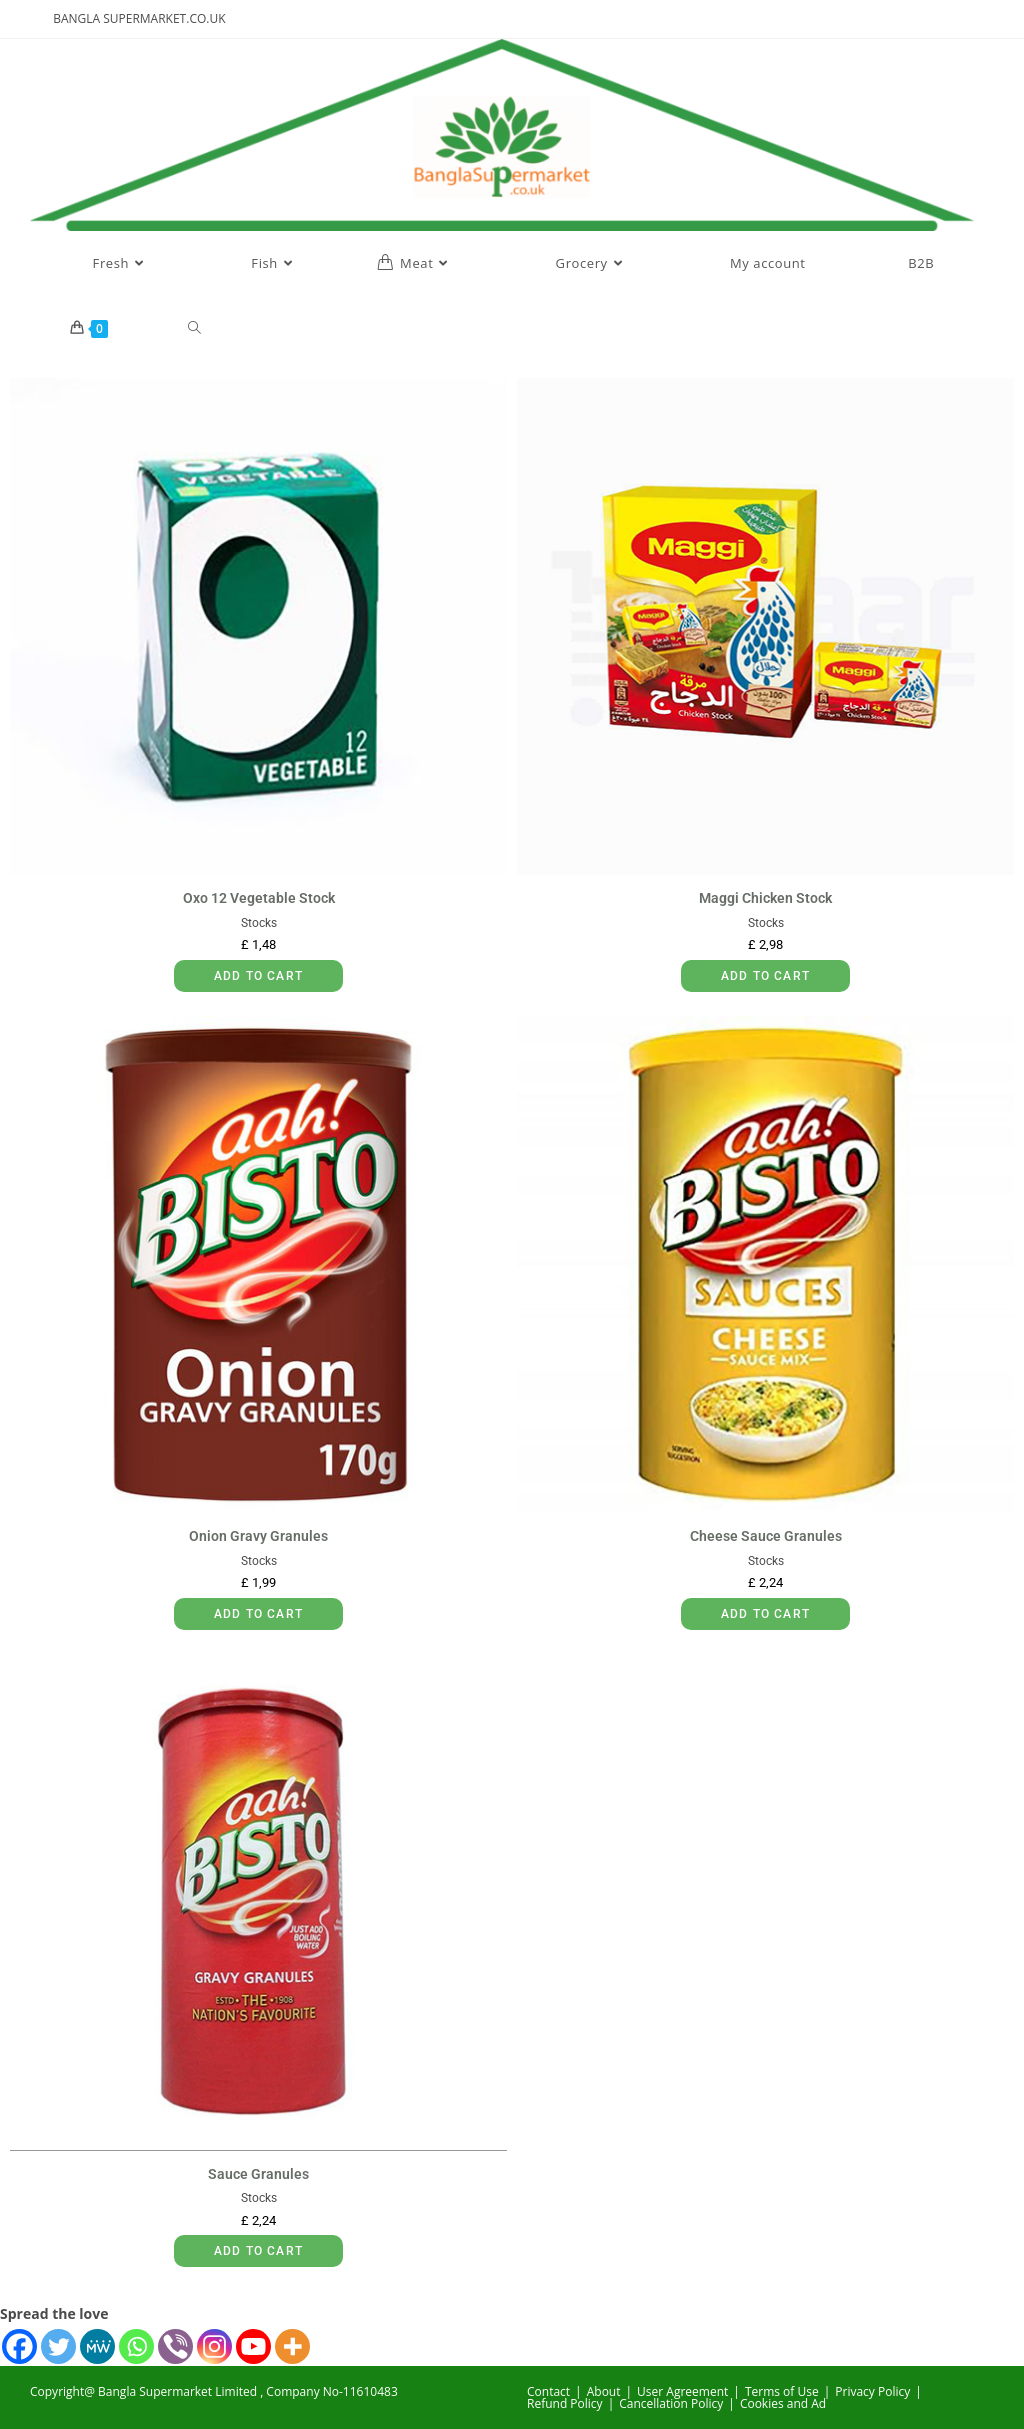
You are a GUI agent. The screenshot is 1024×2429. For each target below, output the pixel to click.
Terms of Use (782, 2391)
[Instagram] (214, 2346)
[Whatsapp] (136, 2346)
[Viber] (175, 2346)
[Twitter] (58, 2346)
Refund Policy (565, 2403)
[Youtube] (253, 2346)
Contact (548, 2391)
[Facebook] (19, 2346)
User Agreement (682, 2391)
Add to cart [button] (258, 976)
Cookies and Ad (783, 2403)
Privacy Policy (872, 2391)
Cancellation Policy (671, 2403)
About (604, 2391)
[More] (292, 2346)
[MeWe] (97, 2346)
